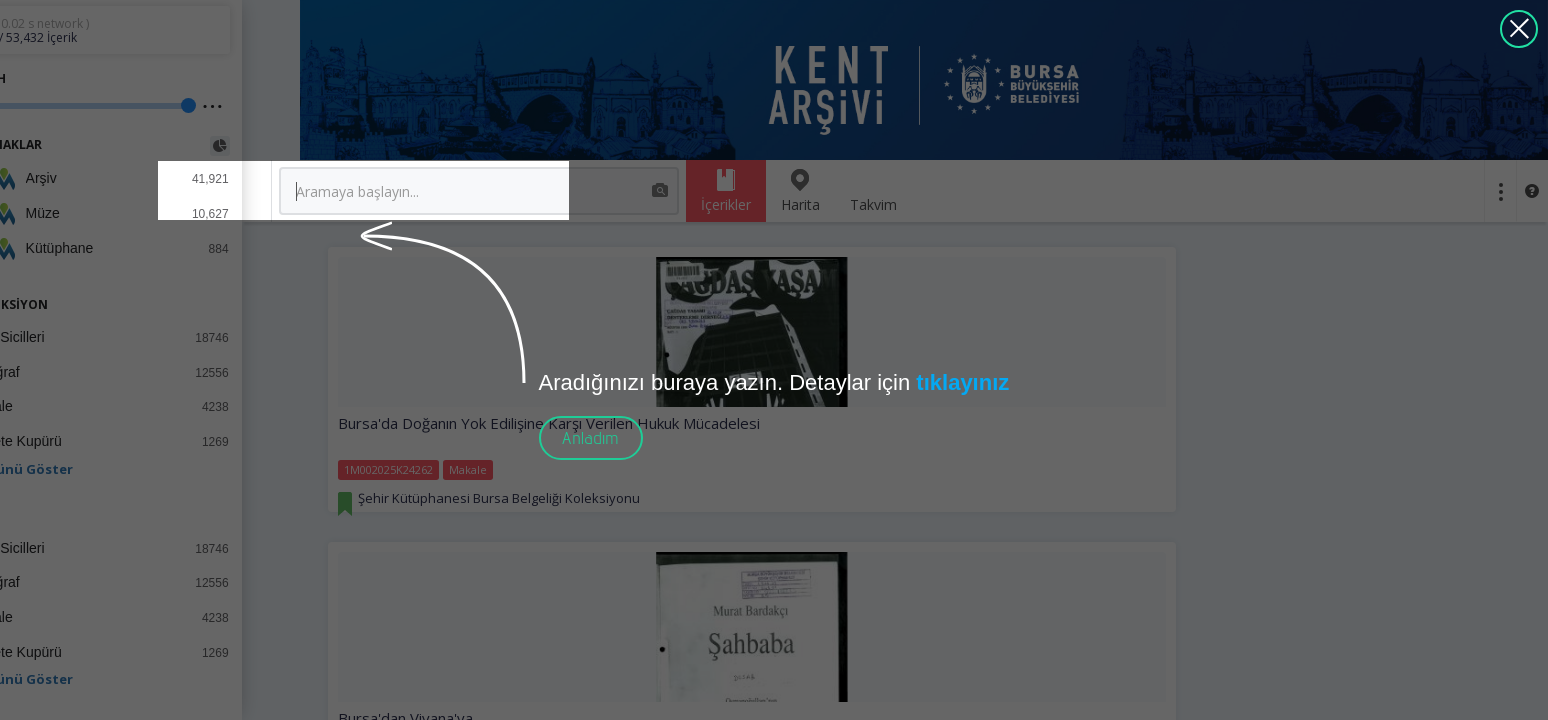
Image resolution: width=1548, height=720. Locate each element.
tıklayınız (962, 382)
